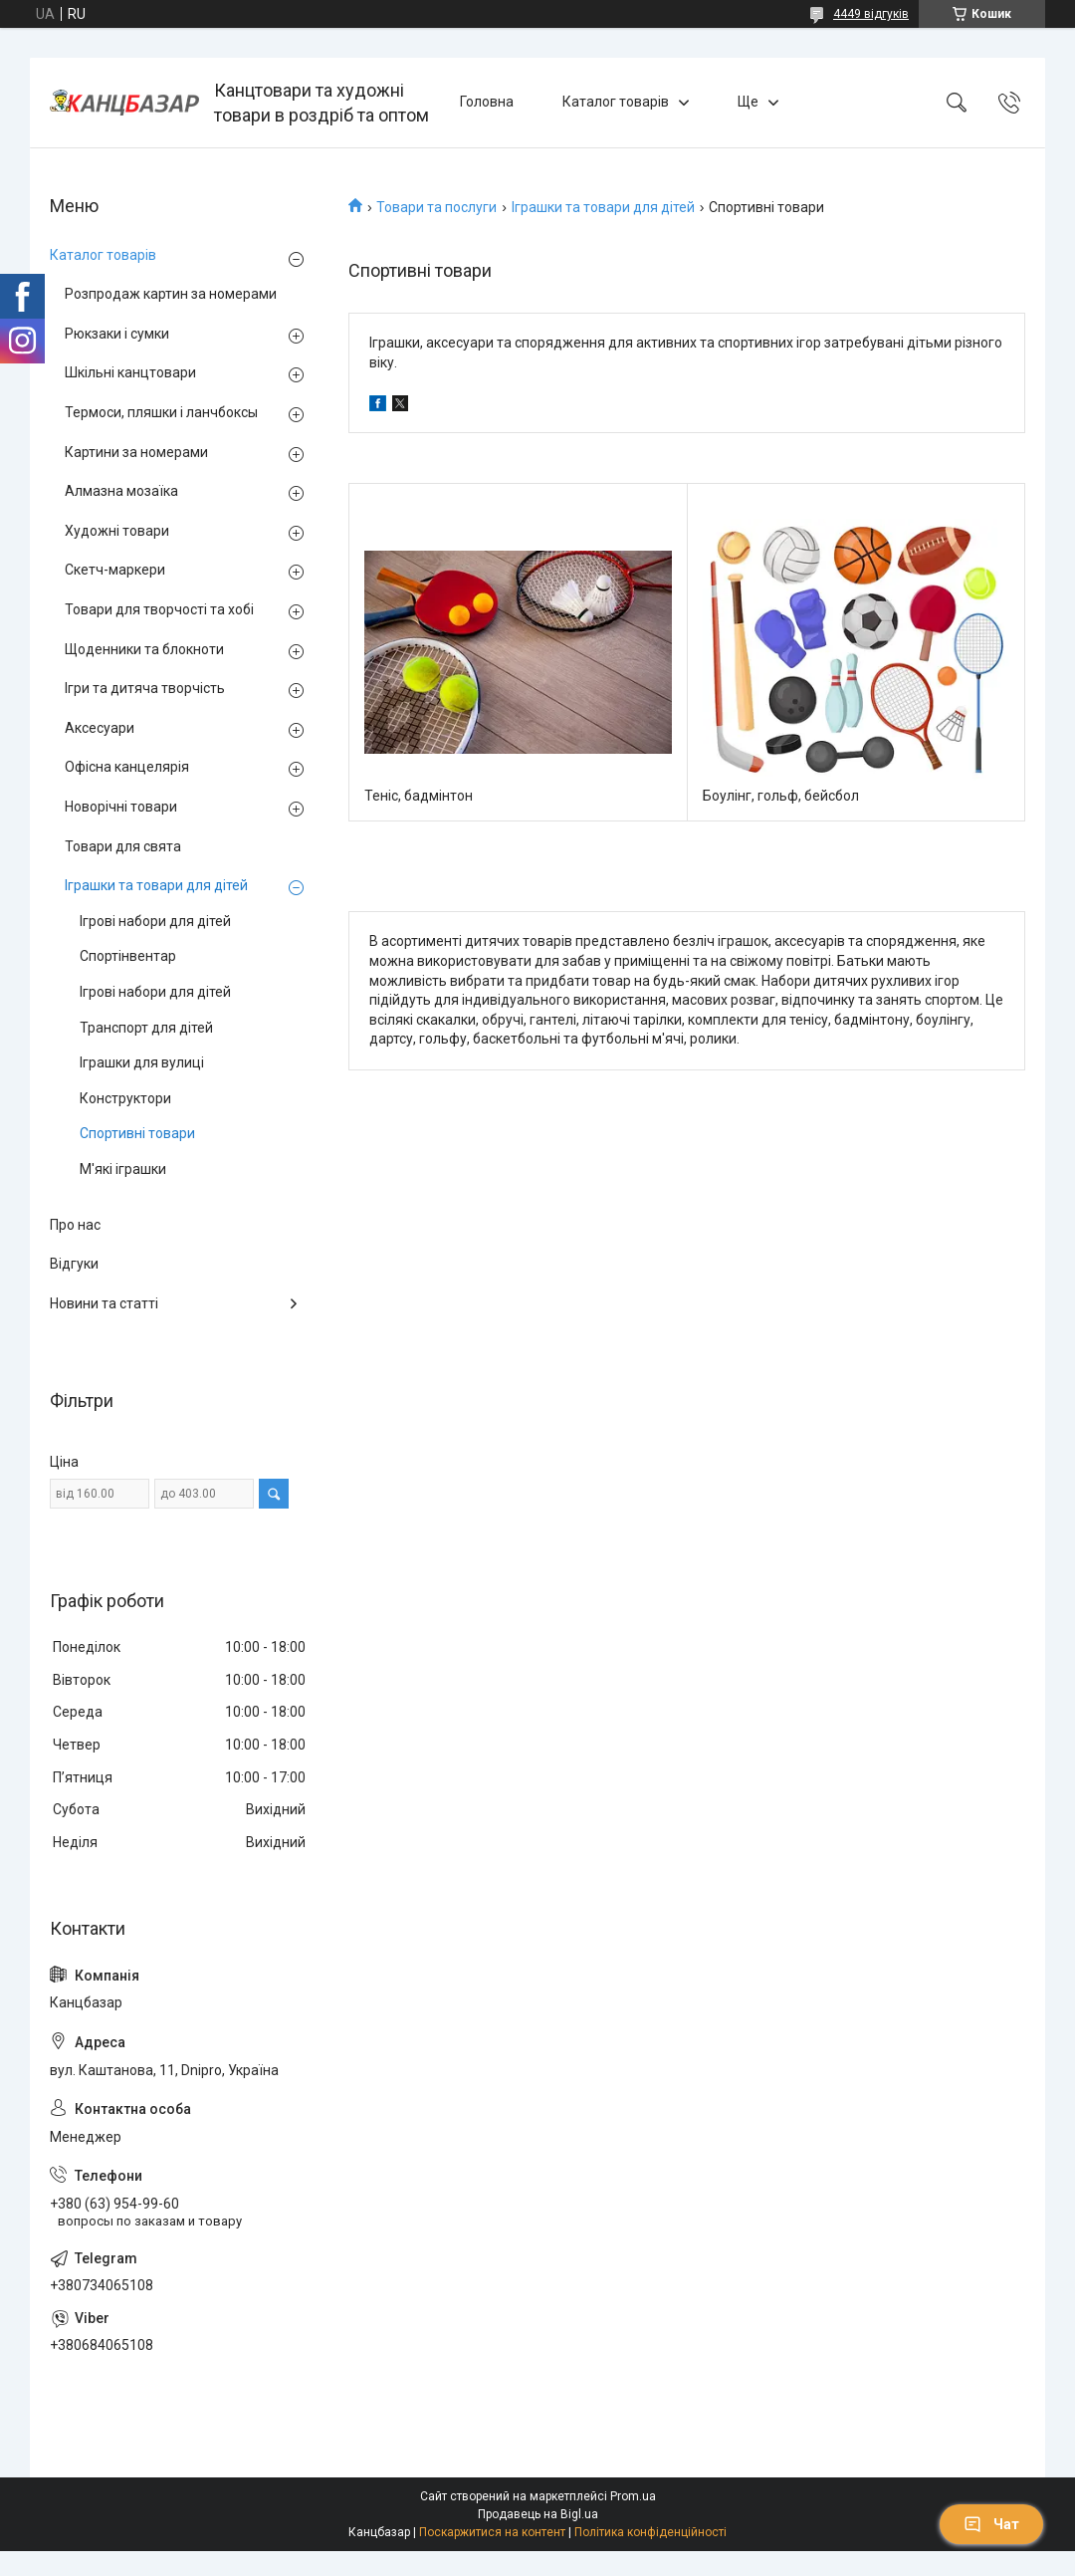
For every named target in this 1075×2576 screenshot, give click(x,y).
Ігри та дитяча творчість (145, 688)
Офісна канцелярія (127, 767)
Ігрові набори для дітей (155, 921)
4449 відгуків (871, 14)
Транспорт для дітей (146, 1028)
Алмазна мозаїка (121, 491)
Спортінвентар (128, 956)
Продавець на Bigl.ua (538, 2514)
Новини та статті (104, 1303)
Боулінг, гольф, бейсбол (781, 796)
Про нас (75, 1225)
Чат (991, 2524)
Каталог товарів (615, 102)
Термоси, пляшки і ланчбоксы (161, 412)
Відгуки (74, 1264)
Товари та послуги (436, 207)
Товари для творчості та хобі (159, 609)
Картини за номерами (136, 452)
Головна (487, 102)
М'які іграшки (123, 1169)
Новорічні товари (121, 807)
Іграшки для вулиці (142, 1062)
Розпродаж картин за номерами (171, 294)
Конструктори (125, 1098)
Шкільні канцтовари (130, 372)
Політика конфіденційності (650, 2532)
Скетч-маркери (115, 570)
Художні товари (117, 531)
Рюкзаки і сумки (117, 334)
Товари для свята (123, 846)
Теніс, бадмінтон (418, 796)
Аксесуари (99, 728)
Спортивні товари (137, 1133)
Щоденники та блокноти (144, 649)
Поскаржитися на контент (492, 2532)
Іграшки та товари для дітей (603, 207)
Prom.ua (633, 2496)
